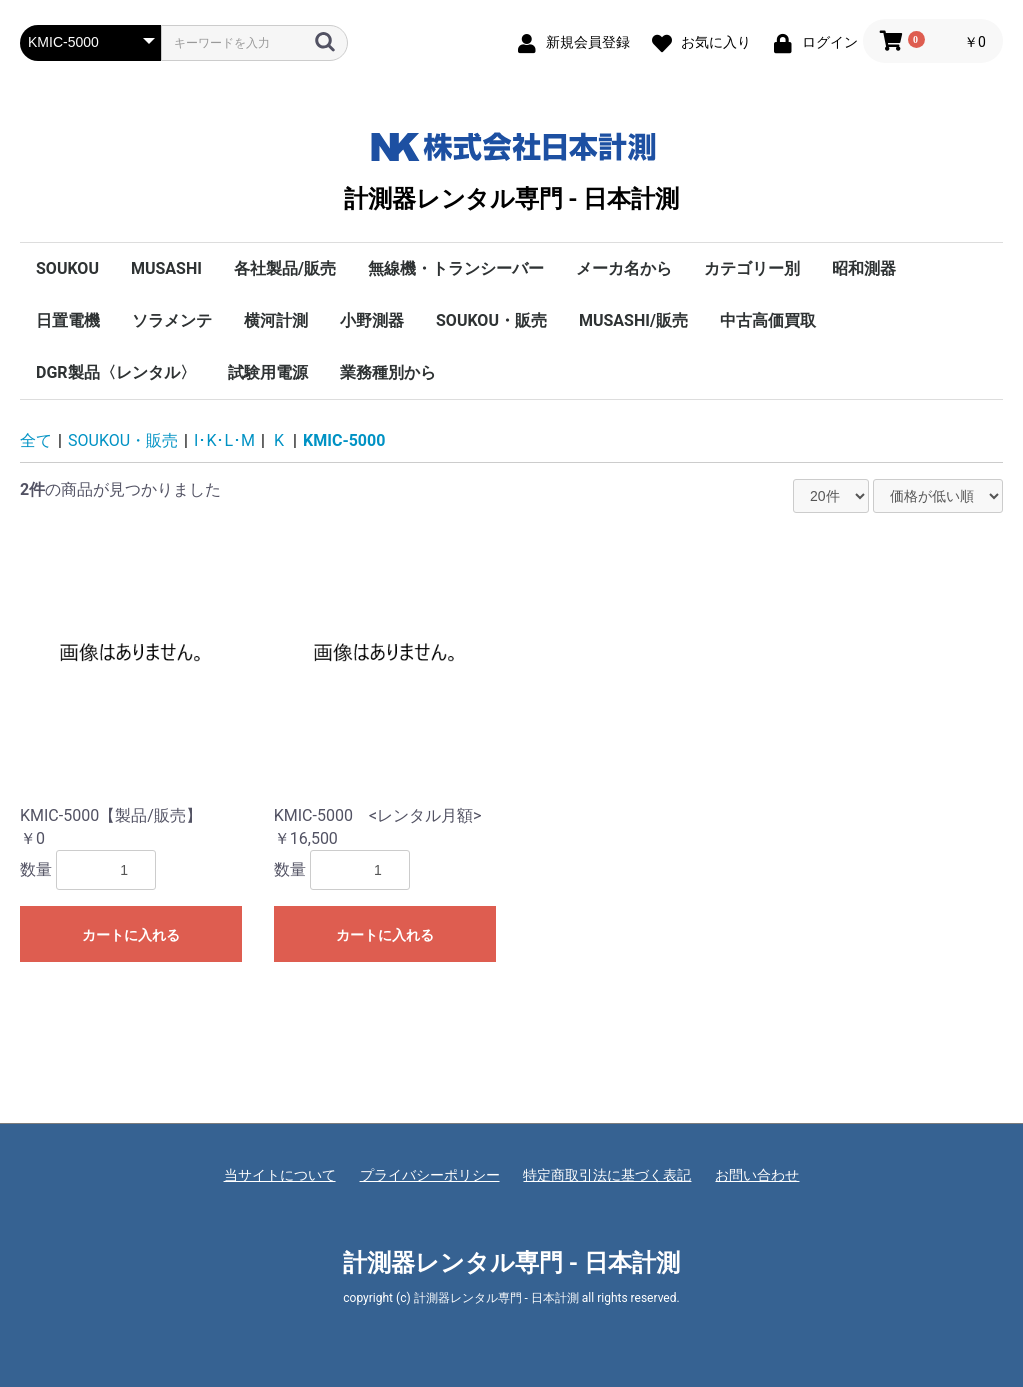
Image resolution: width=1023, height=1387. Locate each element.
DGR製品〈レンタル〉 (116, 372)
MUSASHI (166, 268)
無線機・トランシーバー (456, 268)
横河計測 (276, 320)
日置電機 (68, 320)
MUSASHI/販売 (633, 320)
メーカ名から (624, 268)
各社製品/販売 (285, 268)
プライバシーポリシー (430, 1175)
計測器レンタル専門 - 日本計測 (511, 167)
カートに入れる (131, 935)
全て (36, 440)
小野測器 (372, 320)
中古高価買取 (768, 320)
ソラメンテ (172, 320)
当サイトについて (280, 1175)
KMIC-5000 (344, 440)
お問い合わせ (757, 1175)
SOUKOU (67, 268)
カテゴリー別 (752, 268)
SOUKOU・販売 (491, 320)
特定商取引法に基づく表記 (607, 1175)
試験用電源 (268, 372)
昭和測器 (864, 268)
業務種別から (388, 372)
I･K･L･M (224, 440)
